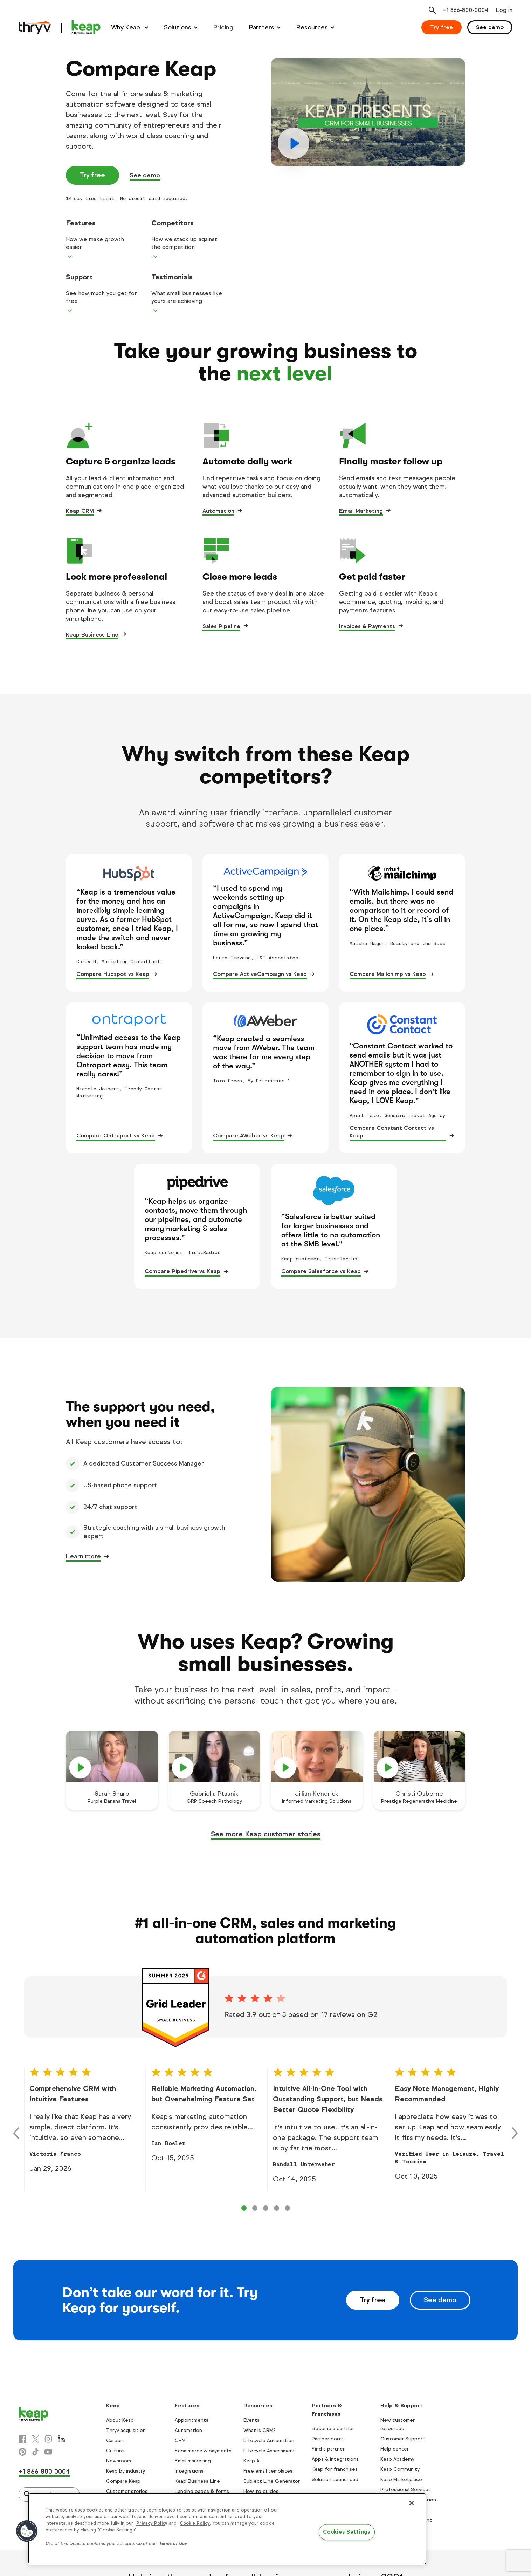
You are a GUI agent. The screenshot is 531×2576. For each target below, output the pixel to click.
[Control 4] (287, 2208)
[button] (27, 2531)
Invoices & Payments (367, 626)
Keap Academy (397, 2459)
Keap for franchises (335, 2469)
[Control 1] (254, 2208)
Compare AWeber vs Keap (248, 1135)
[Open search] (432, 10)
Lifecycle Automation (268, 2441)
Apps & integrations (335, 2459)
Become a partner (333, 2429)
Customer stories (126, 2491)
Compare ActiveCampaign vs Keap (260, 974)
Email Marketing (361, 511)
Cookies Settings (346, 2532)
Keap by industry (125, 2471)
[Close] (411, 2503)
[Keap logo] (60, 27)
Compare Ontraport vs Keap (115, 1135)
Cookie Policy (195, 2523)
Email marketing (193, 2461)
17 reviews (338, 2014)
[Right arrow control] (515, 2133)
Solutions (177, 27)
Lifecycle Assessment (269, 2451)
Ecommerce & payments (203, 2451)
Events (251, 2420)
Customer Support (402, 2439)
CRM (180, 2441)
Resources (312, 27)
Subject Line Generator (271, 2481)
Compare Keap (123, 2481)
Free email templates (267, 2471)
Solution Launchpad (335, 2479)
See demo (490, 27)
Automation (218, 511)
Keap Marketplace (401, 2479)
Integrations (189, 2471)
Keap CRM (80, 511)
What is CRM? (259, 2430)
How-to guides (260, 2491)
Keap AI (252, 2461)
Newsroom (118, 2461)
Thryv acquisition (126, 2430)
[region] (227, 2529)
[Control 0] (244, 2208)
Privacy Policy (151, 2523)
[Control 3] (276, 2208)
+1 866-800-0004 (44, 2471)
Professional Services (405, 2490)
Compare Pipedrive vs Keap (182, 1271)
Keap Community (400, 2469)
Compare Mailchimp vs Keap (388, 974)
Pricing (223, 27)
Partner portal (328, 2439)
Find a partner (328, 2449)
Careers (115, 2441)
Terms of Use (173, 2544)
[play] (368, 112)
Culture (115, 2451)
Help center (394, 2449)
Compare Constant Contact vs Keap (392, 1131)
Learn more (83, 1556)
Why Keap (126, 27)
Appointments (191, 2420)
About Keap (120, 2420)
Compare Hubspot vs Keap (112, 974)
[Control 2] (265, 2208)
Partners (261, 27)
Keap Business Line (92, 634)
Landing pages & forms (202, 2491)
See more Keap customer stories (265, 1834)
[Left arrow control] (16, 2133)
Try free (441, 27)
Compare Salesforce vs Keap (321, 1271)
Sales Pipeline (221, 626)
